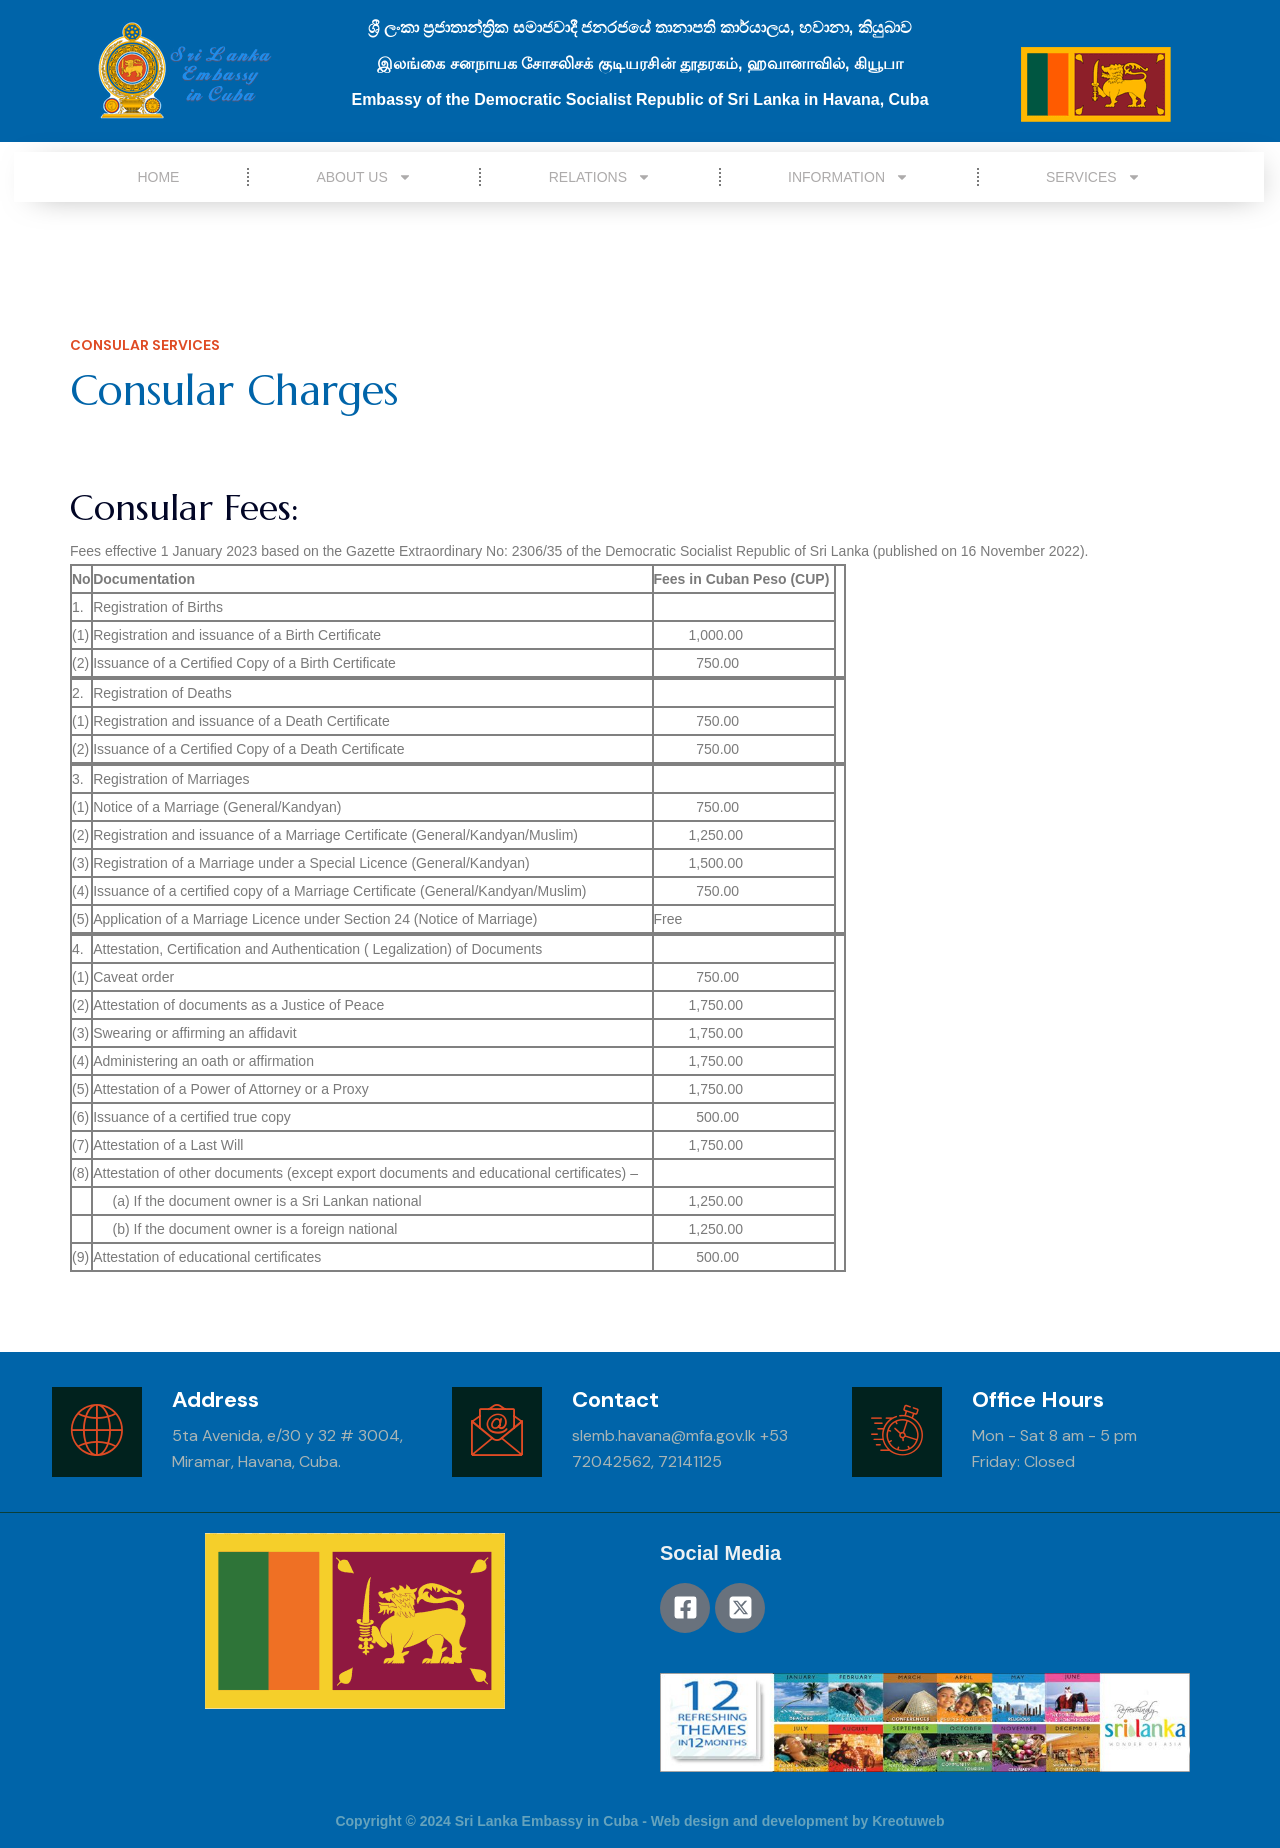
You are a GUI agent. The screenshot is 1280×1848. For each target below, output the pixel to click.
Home (158, 177)
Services (1093, 177)
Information (848, 177)
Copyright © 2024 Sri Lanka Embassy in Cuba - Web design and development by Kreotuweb (639, 1821)
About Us (363, 177)
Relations (600, 177)
